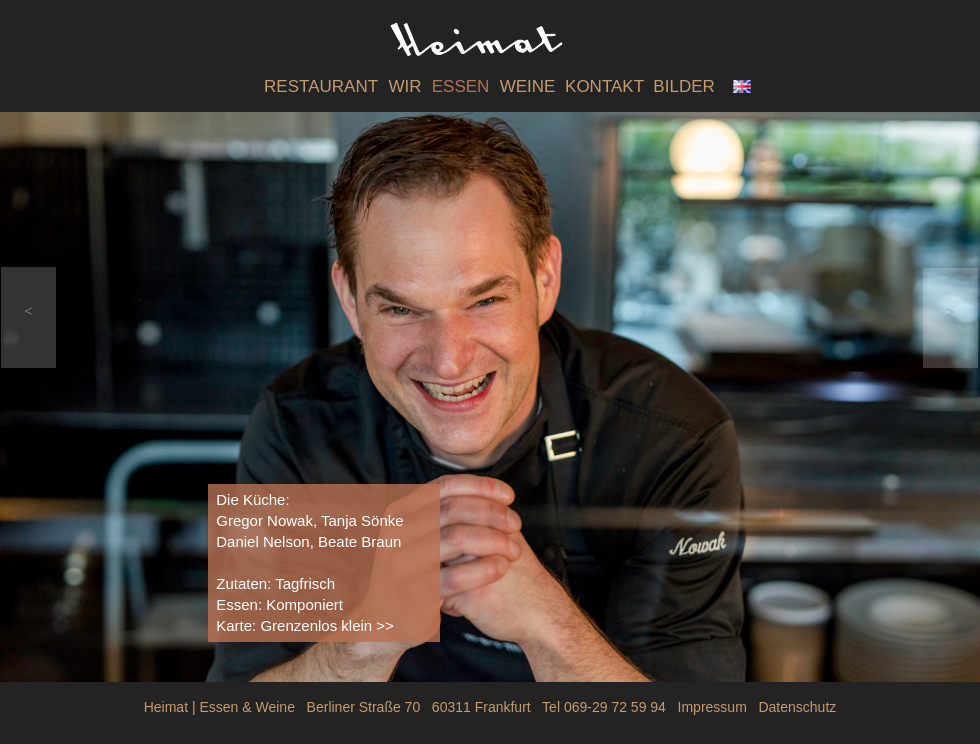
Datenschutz (797, 707)
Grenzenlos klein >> (326, 625)
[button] (28, 317)
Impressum (712, 707)
